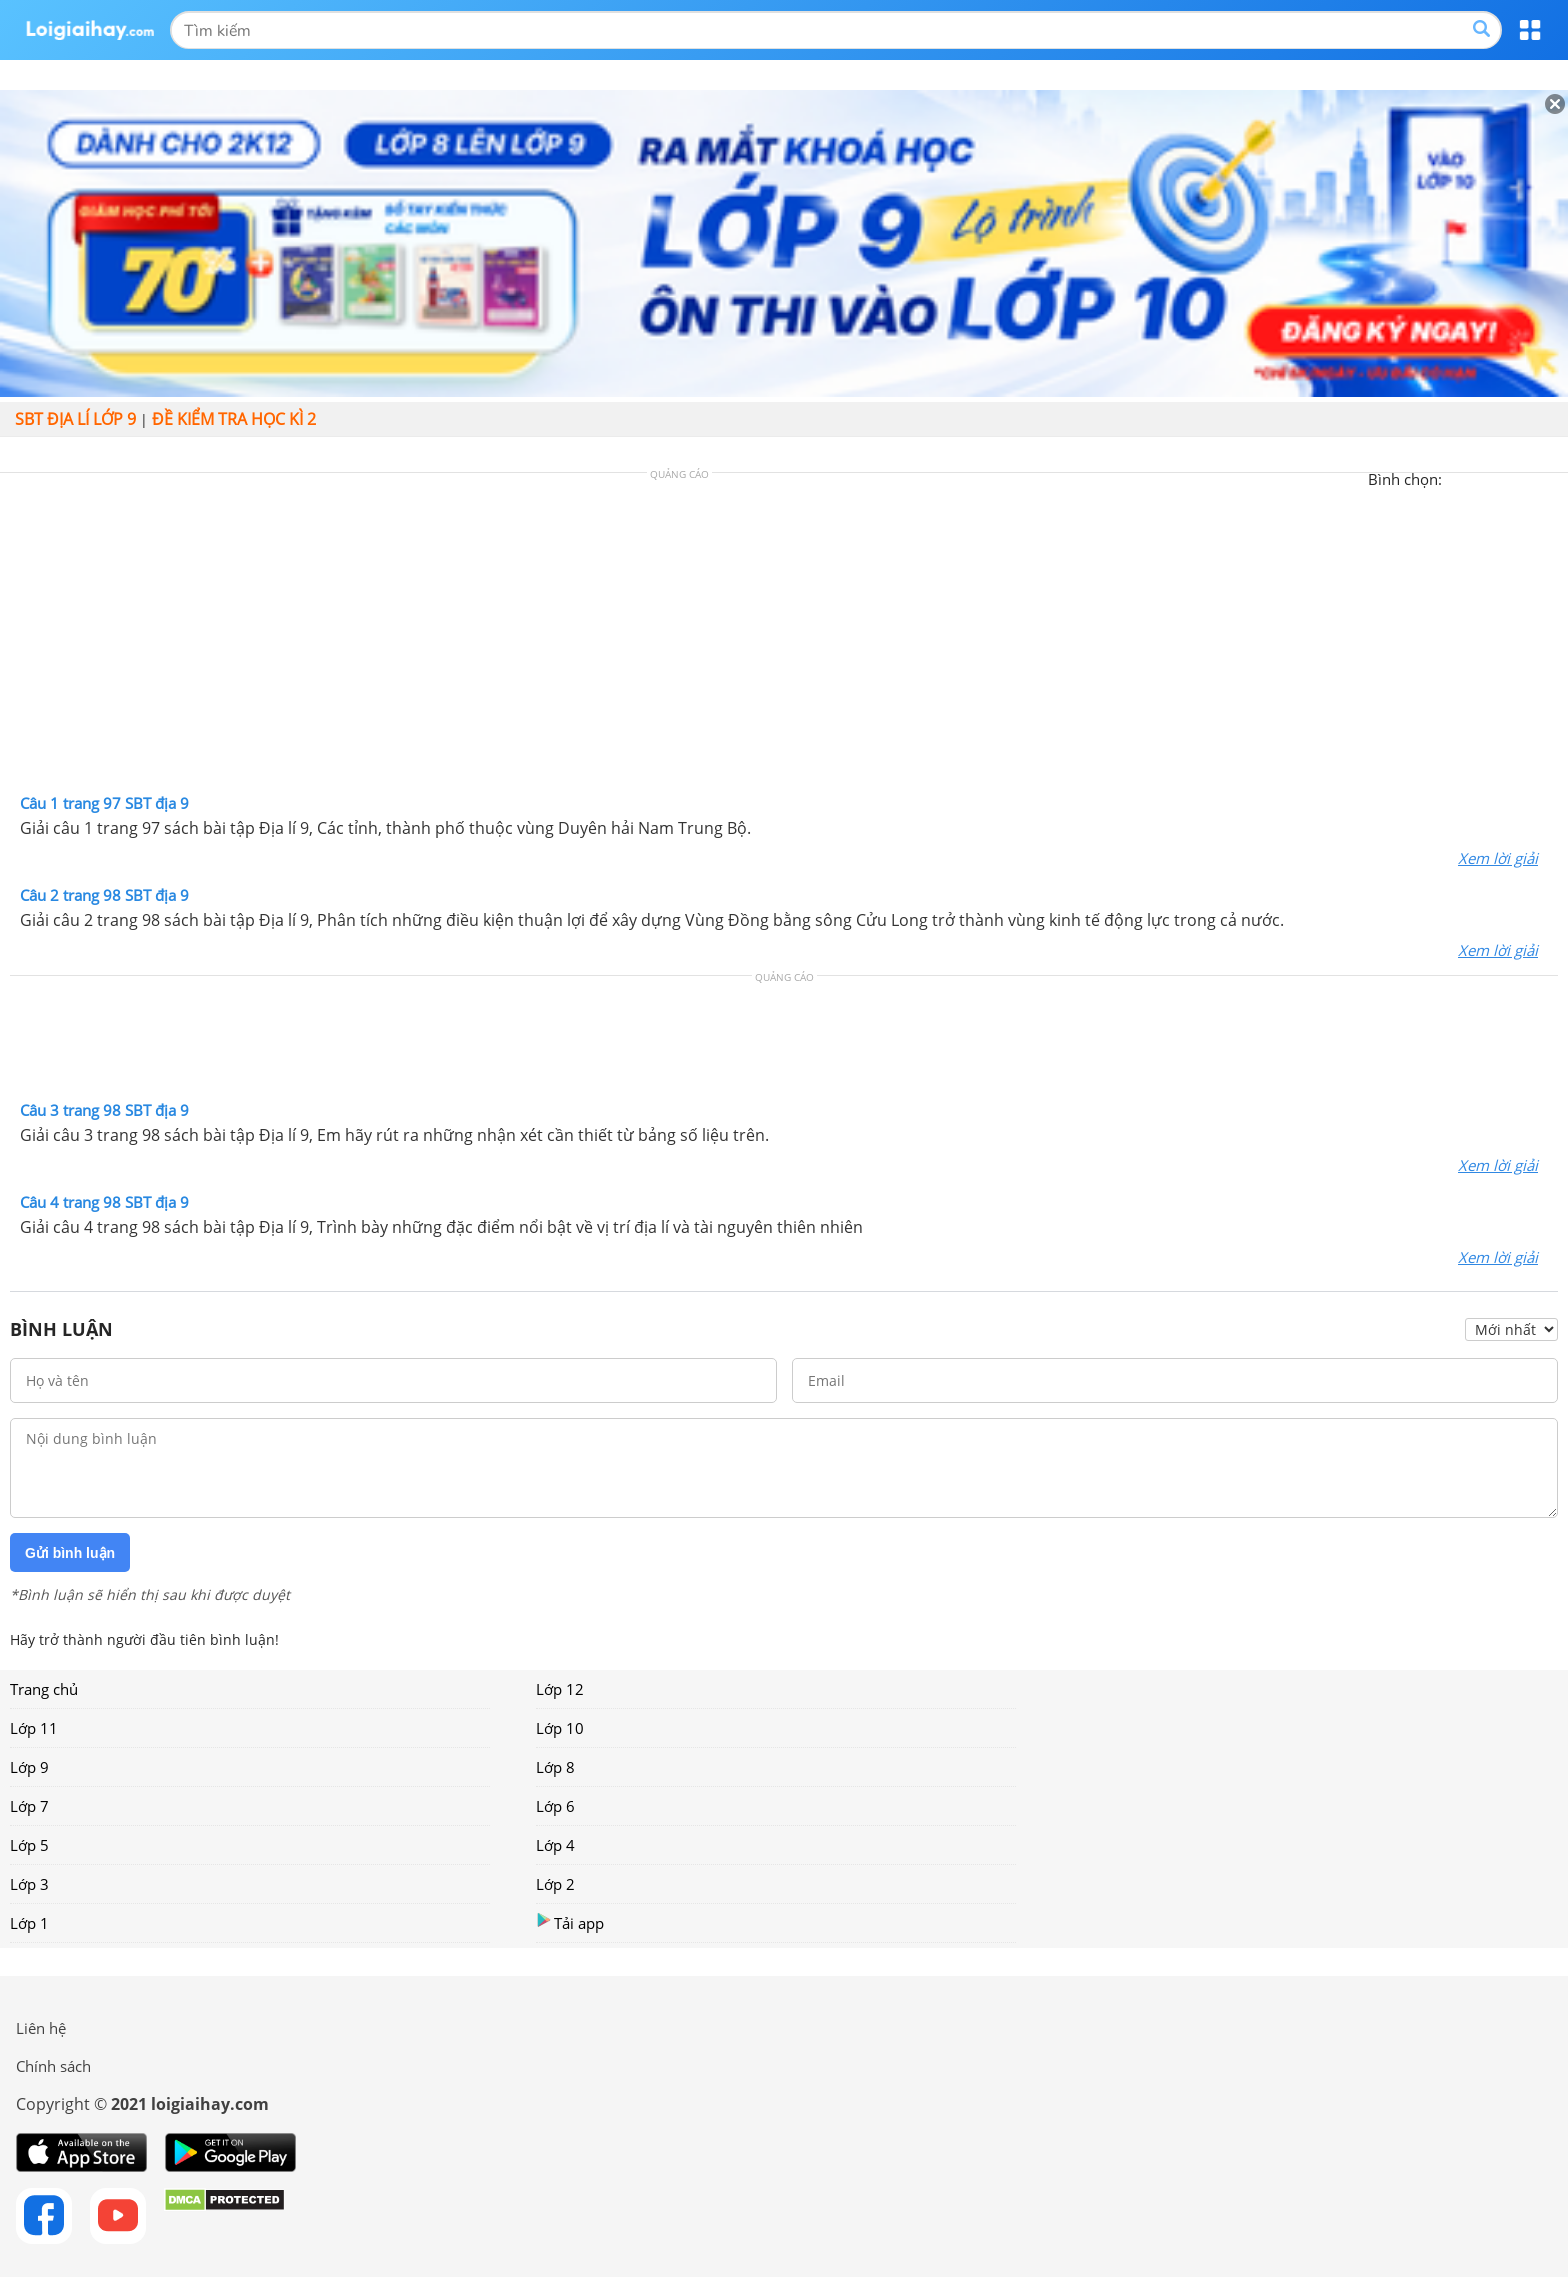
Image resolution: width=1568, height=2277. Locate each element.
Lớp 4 (555, 1845)
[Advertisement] (784, 638)
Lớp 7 (29, 1806)
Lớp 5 (29, 1845)
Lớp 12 (560, 1689)
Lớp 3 (29, 1884)
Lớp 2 (555, 1884)
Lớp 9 (29, 1767)
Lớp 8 (555, 1767)
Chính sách (53, 2066)
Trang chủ (44, 1689)
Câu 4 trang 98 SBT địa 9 (104, 1202)
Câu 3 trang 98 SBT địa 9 (104, 1110)
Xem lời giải (1498, 858)
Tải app (570, 1922)
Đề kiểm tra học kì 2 (234, 419)
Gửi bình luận (70, 1553)
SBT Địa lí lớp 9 (75, 419)
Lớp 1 (29, 1923)
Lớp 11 (34, 1728)
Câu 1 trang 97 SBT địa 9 (104, 803)
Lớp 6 (555, 1806)
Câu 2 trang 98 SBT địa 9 (104, 895)
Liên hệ (41, 2028)
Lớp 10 (560, 1728)
